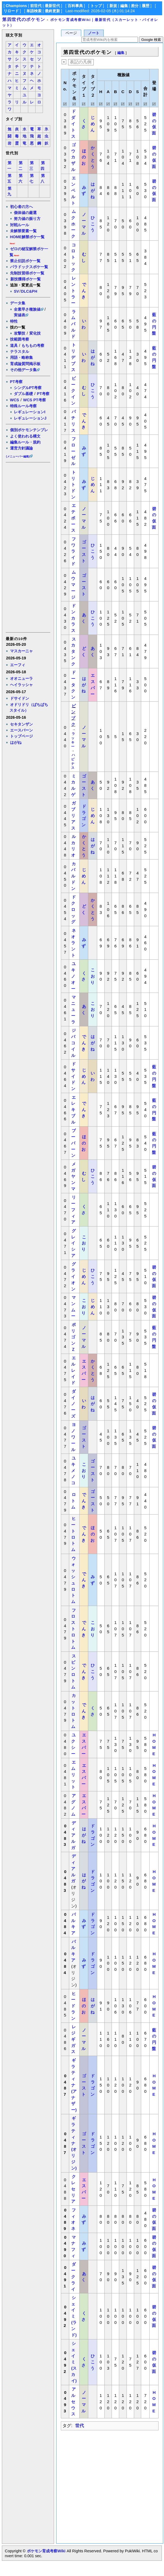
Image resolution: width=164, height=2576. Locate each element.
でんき (83, 290)
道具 (14, 345)
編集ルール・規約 (25, 442)
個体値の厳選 (25, 212)
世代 (79, 2425)
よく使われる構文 (25, 436)
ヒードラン (73, 2006)
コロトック (73, 257)
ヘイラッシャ (21, 685)
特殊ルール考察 (23, 406)
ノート (93, 33)
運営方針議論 (21, 448)
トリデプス (73, 357)
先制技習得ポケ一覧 (27, 273)
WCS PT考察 (34, 400)
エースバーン (21, 730)
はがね (15, 742)
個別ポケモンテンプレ (29, 430)
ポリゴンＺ (73, 1337)
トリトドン (73, 484)
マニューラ (73, 1009)
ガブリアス (73, 815)
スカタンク (73, 651)
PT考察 (16, 382)
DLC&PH (29, 291)
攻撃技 (19, 333)
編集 (124, 6)
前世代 (36, 6)
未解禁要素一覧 (23, 231)
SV (16, 291)
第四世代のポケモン (23, 19)
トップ (96, 6)
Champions (16, 6)
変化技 (35, 333)
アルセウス (73, 2401)
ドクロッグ (73, 909)
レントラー (73, 290)
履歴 (145, 6)
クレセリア (73, 2189)
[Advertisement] (27, 547)
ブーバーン (73, 1143)
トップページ (21, 736)
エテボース (73, 518)
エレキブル (73, 1109)
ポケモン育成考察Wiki (46, 2551)
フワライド (73, 551)
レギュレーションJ (30, 418)
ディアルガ (73, 1835)
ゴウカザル (73, 157)
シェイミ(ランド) (74, 2316)
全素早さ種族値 (27, 309)
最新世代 (52, 6)
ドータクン (73, 684)
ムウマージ (73, 584)
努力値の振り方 (27, 218)
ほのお (83, 157)
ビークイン (73, 390)
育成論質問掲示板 (25, 364)
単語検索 (34, 11)
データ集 (17, 303)
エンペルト (73, 190)
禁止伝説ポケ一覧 (25, 261)
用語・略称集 (21, 357)
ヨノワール (73, 1437)
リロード (11, 11)
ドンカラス (73, 618)
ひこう (92, 223)
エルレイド (73, 1370)
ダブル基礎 (23, 393)
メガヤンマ (73, 1176)
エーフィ (17, 665)
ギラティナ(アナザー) (74, 2085)
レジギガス (73, 2039)
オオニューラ (21, 678)
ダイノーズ (73, 1403)
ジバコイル (73, 1042)
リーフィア (73, 1209)
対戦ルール (19, 225)
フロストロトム (73, 1629)
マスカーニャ (21, 651)
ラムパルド (73, 324)
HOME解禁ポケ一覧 (27, 237)
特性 (14, 321)
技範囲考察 (19, 339)
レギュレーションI (29, 412)
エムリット (73, 1774)
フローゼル (73, 451)
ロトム (73, 1500)
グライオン (73, 1276)
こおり (92, 976)
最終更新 (52, 11)
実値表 (19, 315)
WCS (14, 400)
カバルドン (73, 876)
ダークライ (73, 2276)
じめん (92, 123)
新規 (113, 6)
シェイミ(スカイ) (74, 2362)
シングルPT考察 (28, 388)
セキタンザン (21, 724)
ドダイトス (73, 123)
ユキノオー (73, 976)
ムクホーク (73, 223)
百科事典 (75, 6)
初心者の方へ (21, 206)
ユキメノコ (73, 1470)
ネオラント (73, 942)
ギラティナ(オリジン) (74, 2143)
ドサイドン (19, 698)
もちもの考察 (32, 345)
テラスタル (19, 351)
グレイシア (73, 1243)
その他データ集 (23, 370)
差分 (134, 6)
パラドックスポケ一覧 (29, 267)
